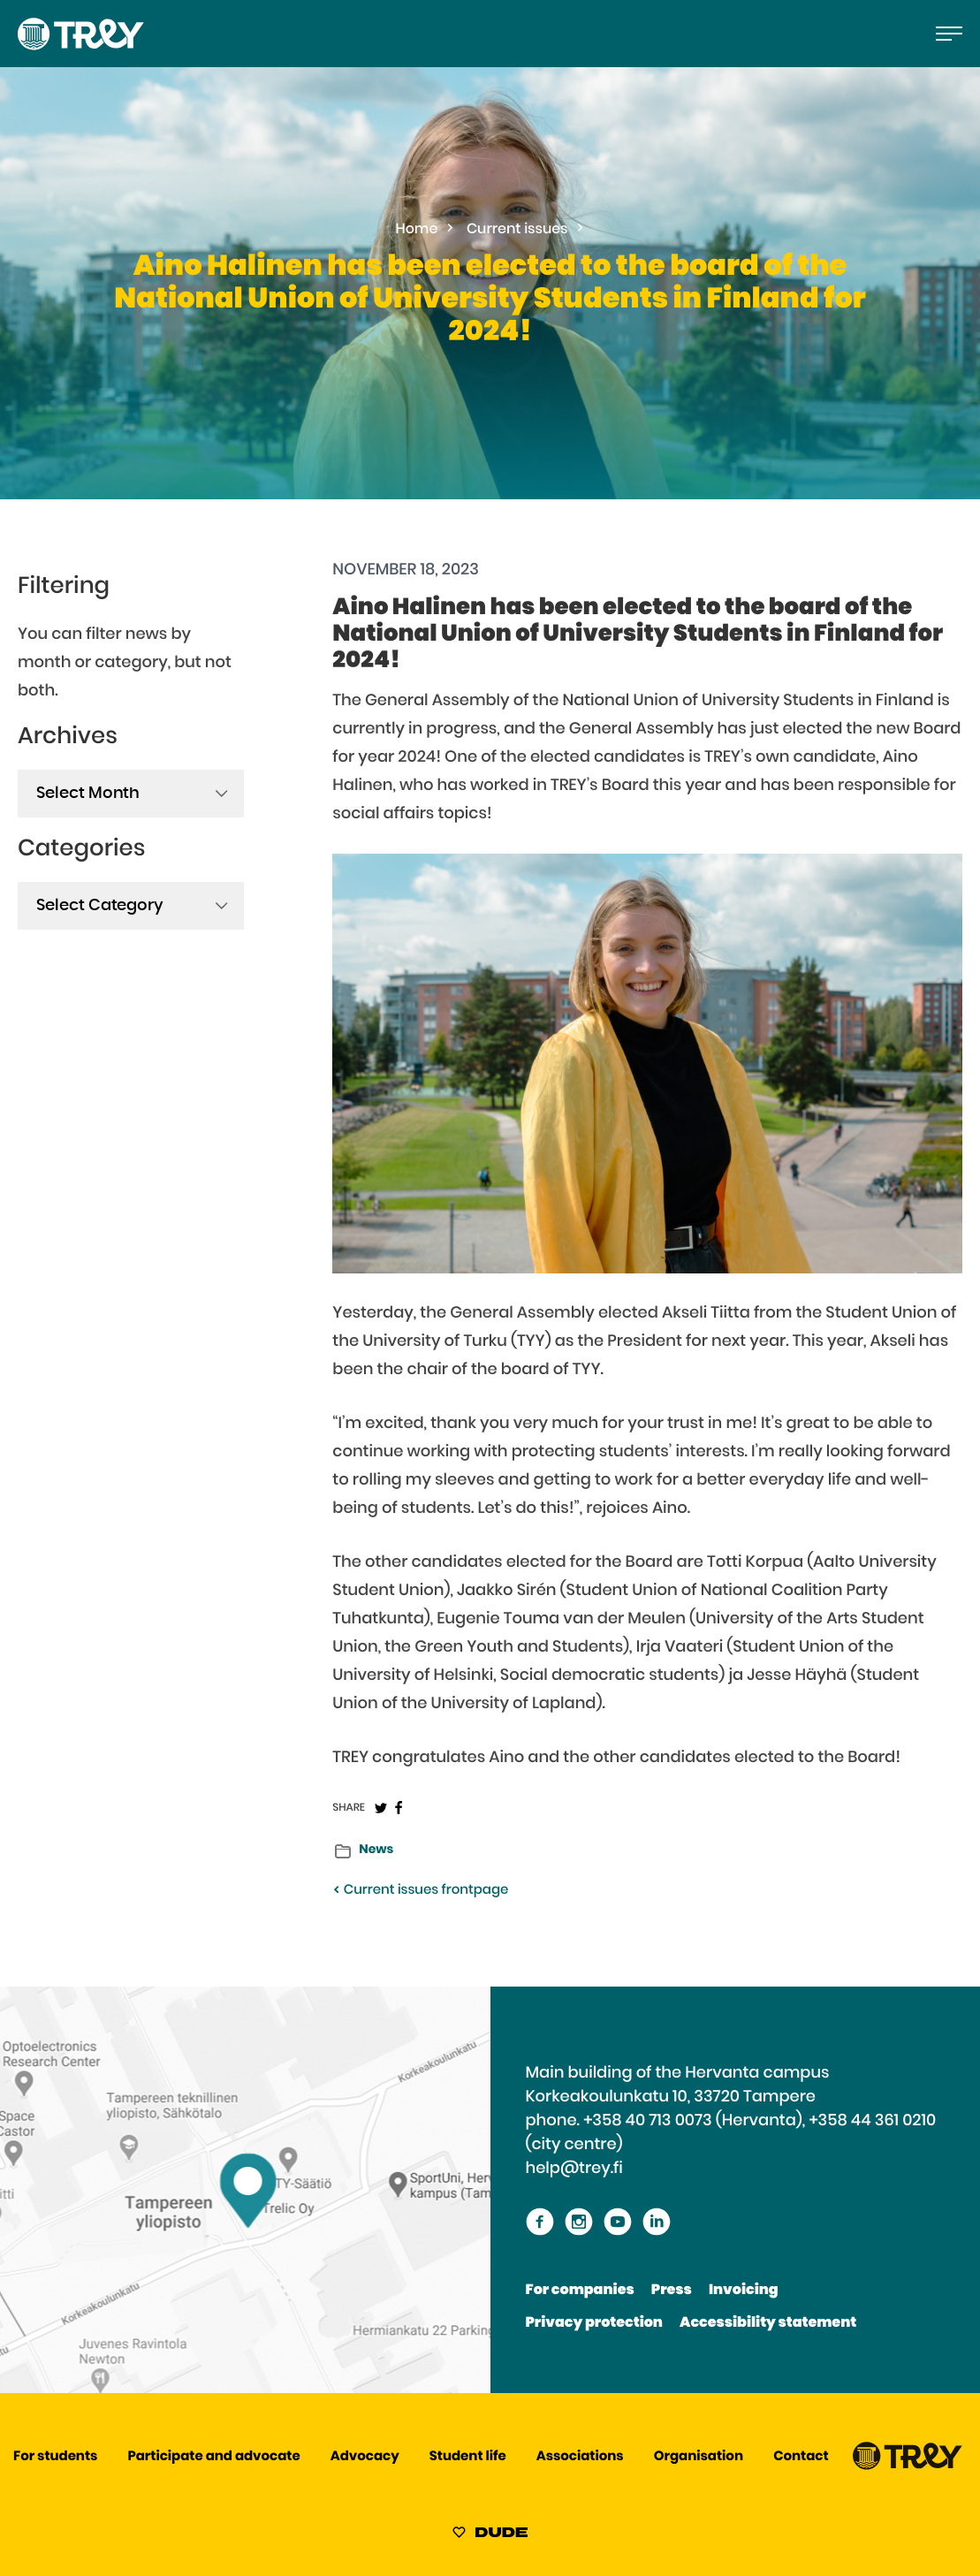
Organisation (698, 2457)
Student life (467, 2457)
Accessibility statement (768, 2323)
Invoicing (744, 2290)
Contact (800, 2457)
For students (55, 2457)
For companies (580, 2290)
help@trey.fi (574, 2169)
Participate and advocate (214, 2457)
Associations (580, 2457)
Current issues (517, 230)
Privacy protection (594, 2323)
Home (417, 230)
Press (671, 2290)
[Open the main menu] (949, 33)
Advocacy (364, 2457)
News (376, 1849)
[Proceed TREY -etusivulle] (907, 2465)
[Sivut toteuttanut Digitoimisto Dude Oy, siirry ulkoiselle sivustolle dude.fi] (490, 2535)
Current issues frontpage (420, 1890)
